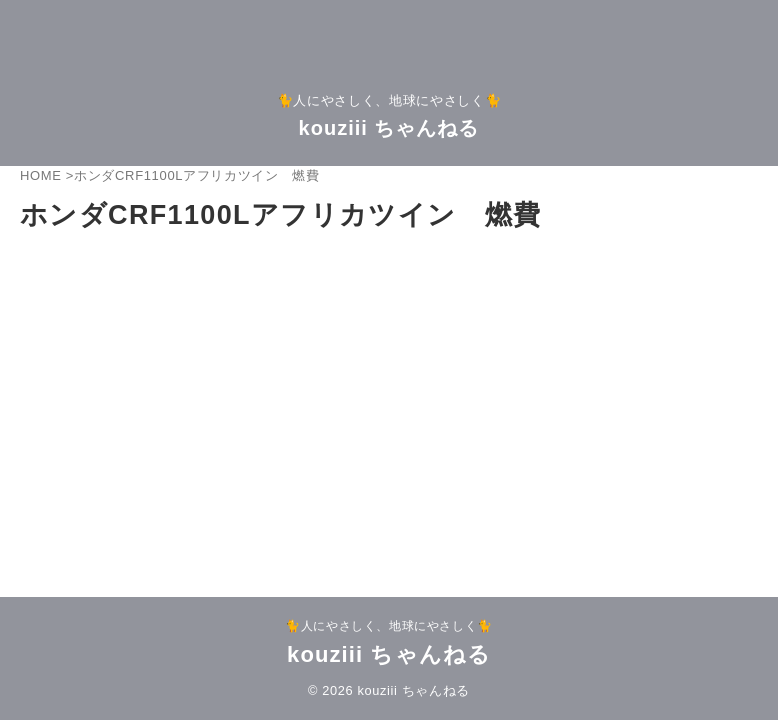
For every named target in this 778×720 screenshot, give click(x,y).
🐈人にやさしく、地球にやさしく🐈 (389, 626)
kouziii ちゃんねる (389, 128)
